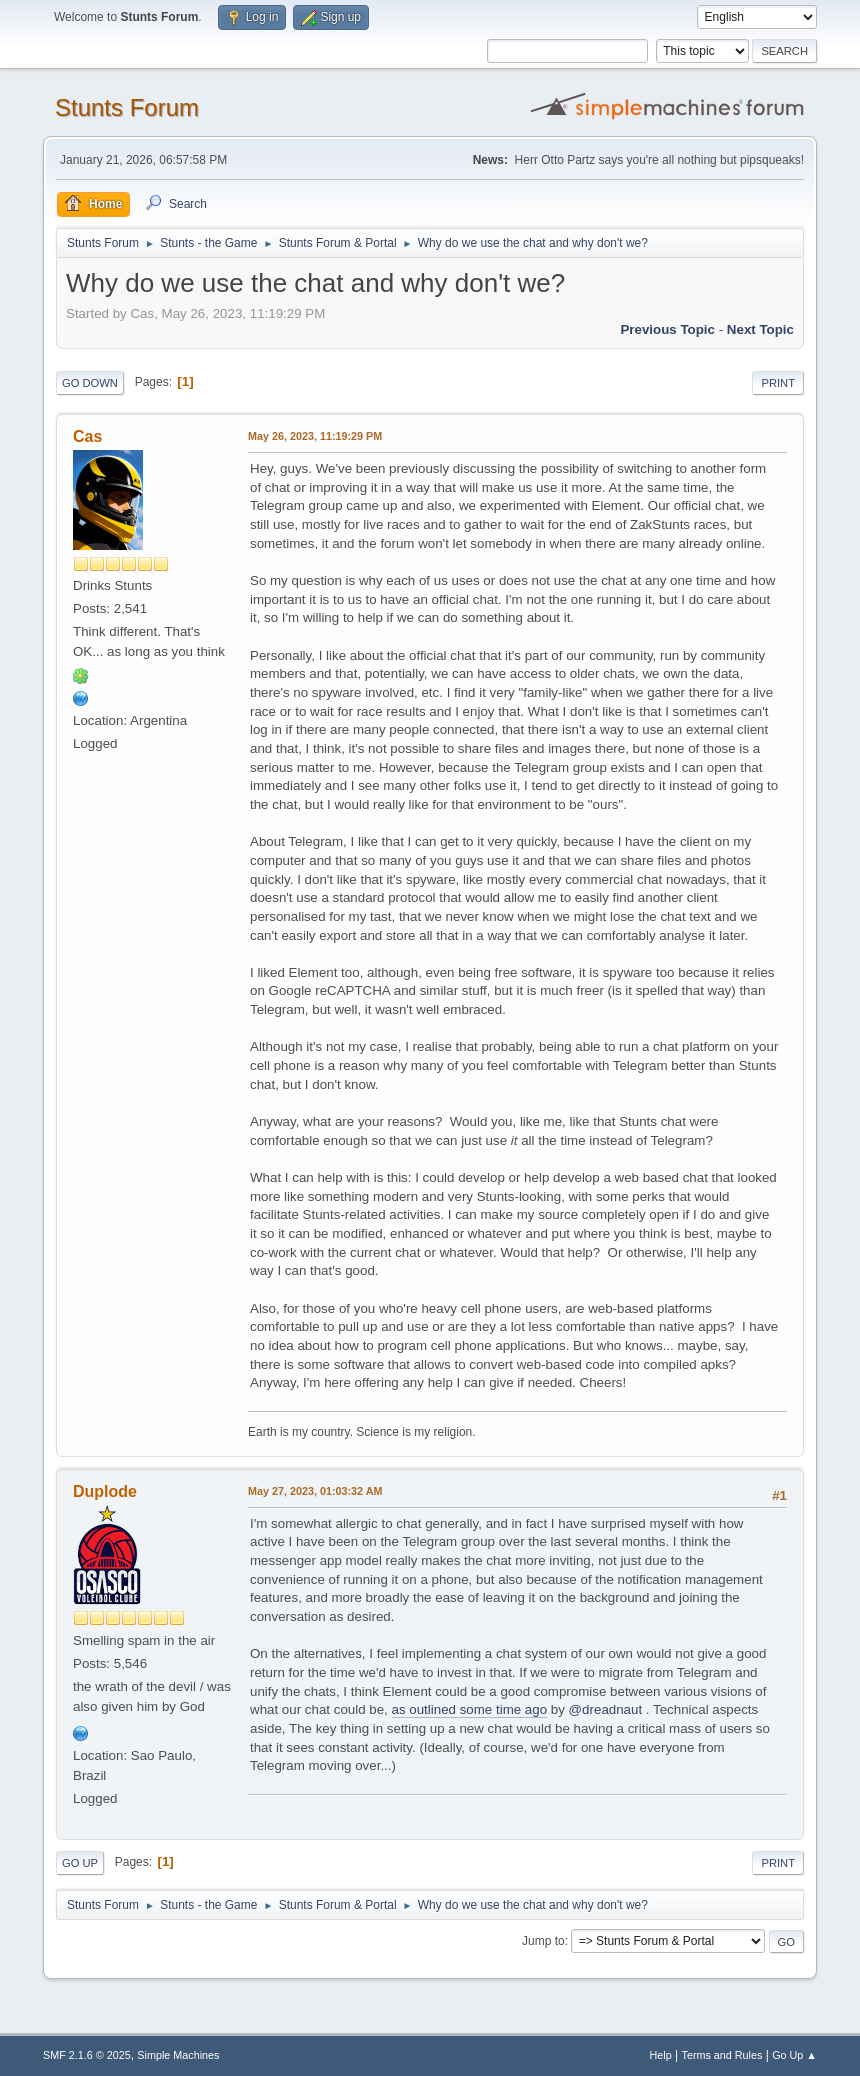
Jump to (543, 1941)
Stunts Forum (127, 107)
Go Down (90, 383)
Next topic (760, 329)
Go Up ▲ (794, 2055)
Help (661, 2055)
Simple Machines (178, 2055)
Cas (87, 436)
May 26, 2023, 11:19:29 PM (315, 436)
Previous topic (667, 329)
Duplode (105, 1491)
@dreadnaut (606, 1709)
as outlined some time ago (470, 1709)
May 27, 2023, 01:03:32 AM (315, 1491)
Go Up (80, 1863)
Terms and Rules (722, 2055)
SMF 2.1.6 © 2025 (87, 2055)
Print (778, 383)
